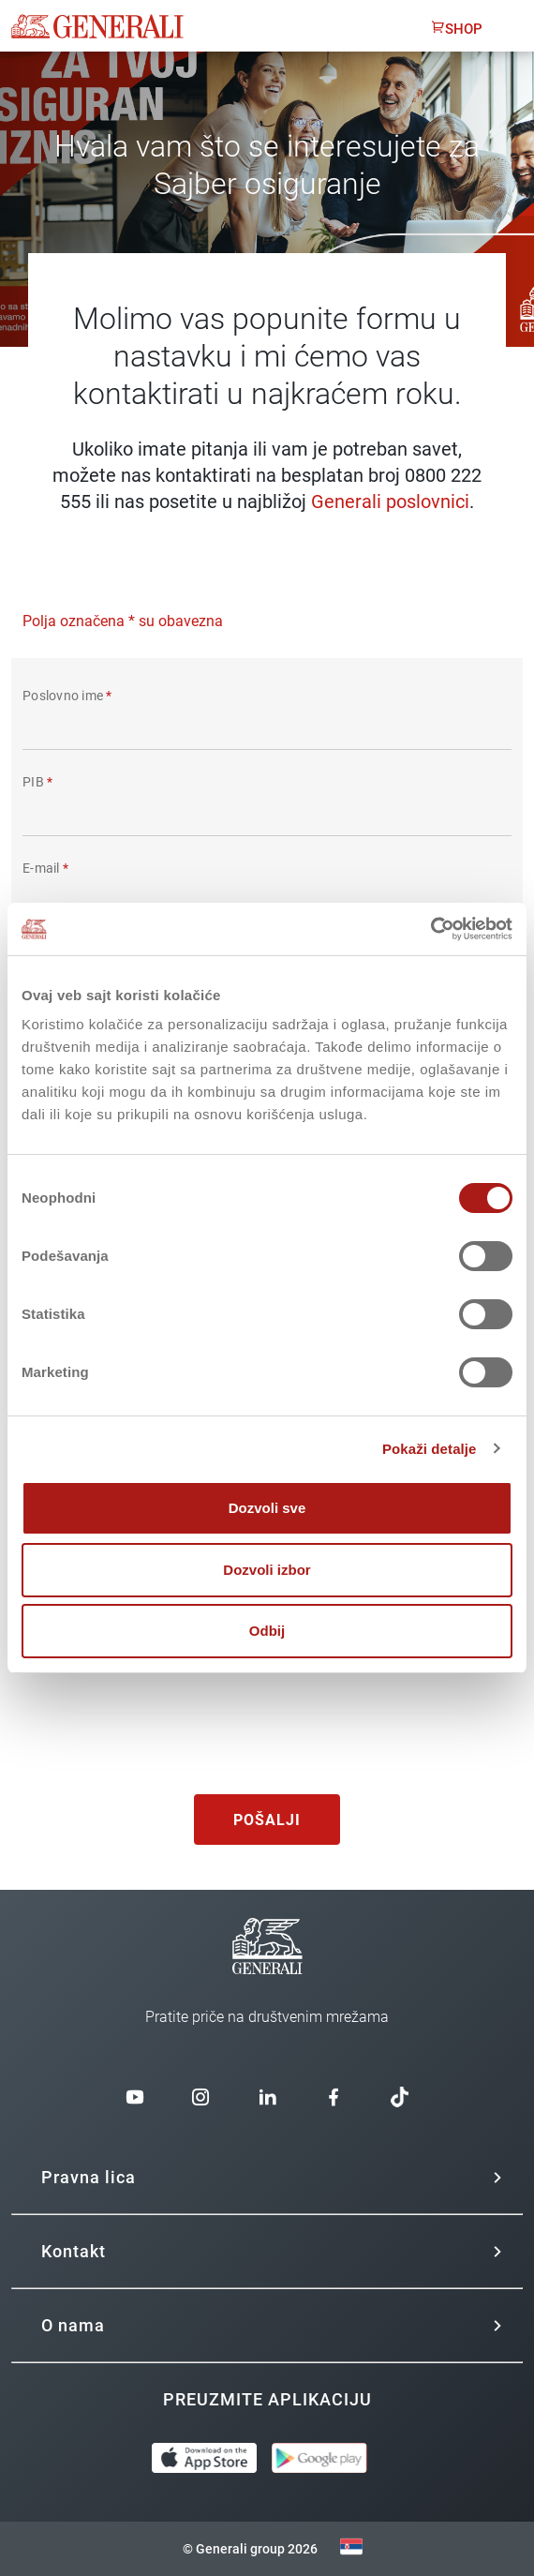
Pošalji (267, 1820)
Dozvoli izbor (266, 1570)
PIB (37, 781)
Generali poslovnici (390, 501)
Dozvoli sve (267, 1508)
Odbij (267, 1631)
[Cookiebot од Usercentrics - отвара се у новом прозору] (430, 929)
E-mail (45, 868)
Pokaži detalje (429, 1449)
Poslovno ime (67, 695)
